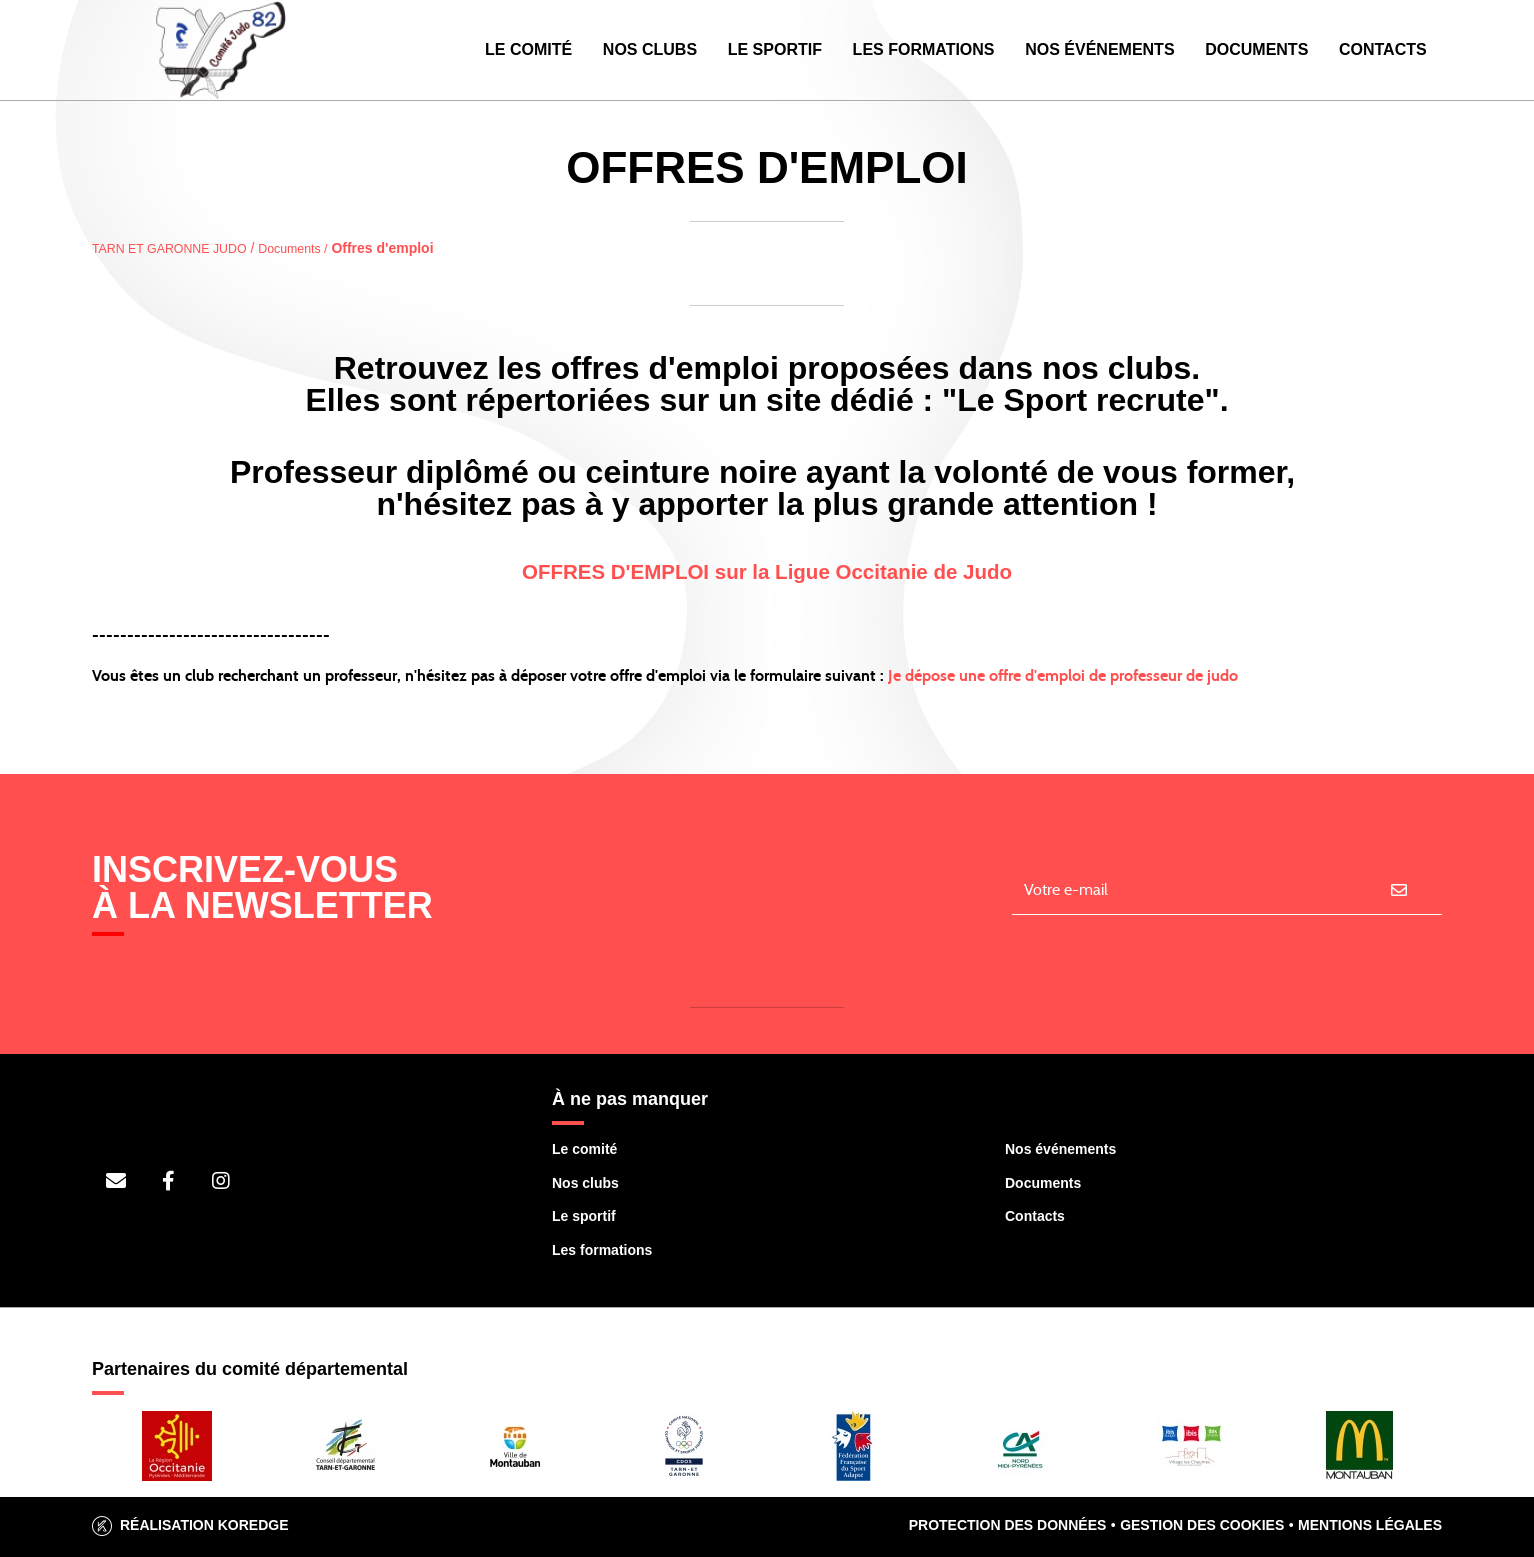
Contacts (1383, 49)
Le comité (584, 1149)
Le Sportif (775, 49)
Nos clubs (585, 1183)
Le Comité (528, 49)
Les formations (602, 1250)
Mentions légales (1370, 1525)
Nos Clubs (650, 49)
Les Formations (924, 49)
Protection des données (1008, 1525)
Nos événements (1099, 49)
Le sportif (584, 1216)
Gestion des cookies (1202, 1525)
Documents (1256, 49)
